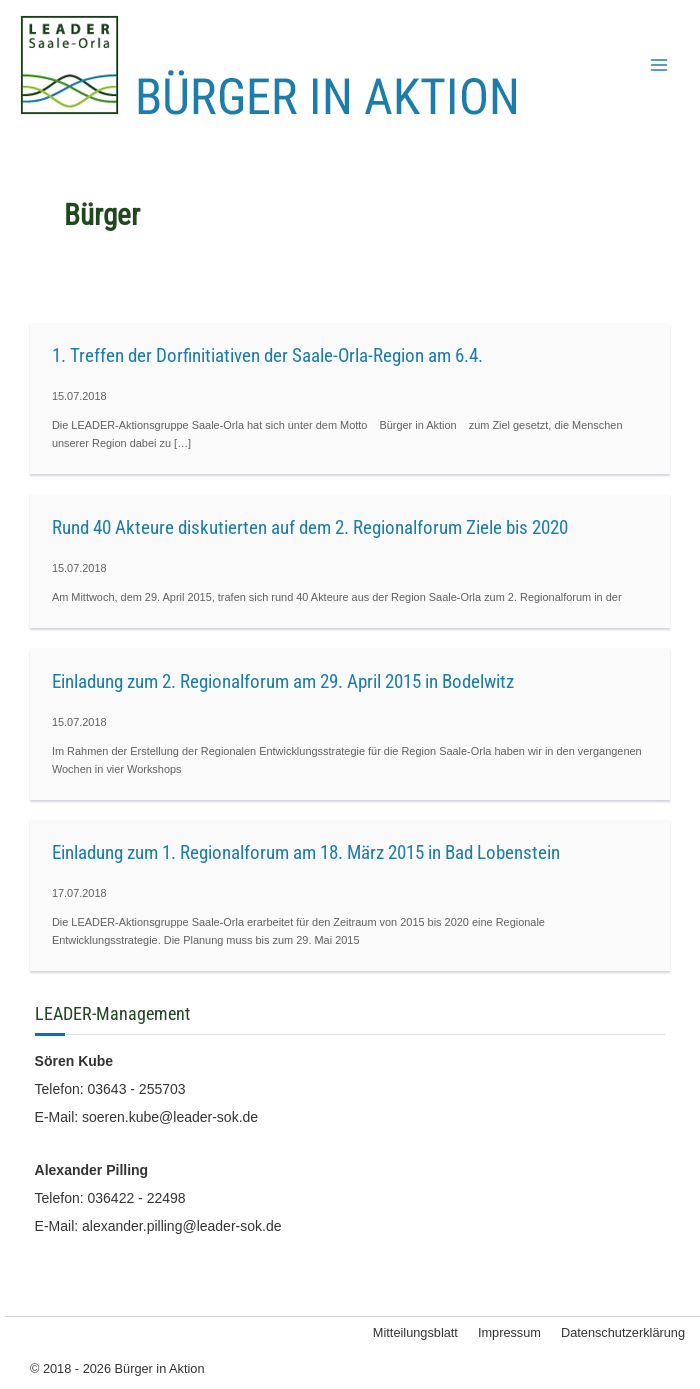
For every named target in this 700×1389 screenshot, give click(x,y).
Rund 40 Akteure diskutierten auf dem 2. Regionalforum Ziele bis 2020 (310, 527)
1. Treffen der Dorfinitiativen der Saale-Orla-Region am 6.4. (267, 355)
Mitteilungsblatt (415, 1332)
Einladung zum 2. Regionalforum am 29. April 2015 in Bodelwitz (283, 681)
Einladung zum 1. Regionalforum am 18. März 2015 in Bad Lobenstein (306, 852)
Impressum (509, 1332)
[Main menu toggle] (659, 65)
